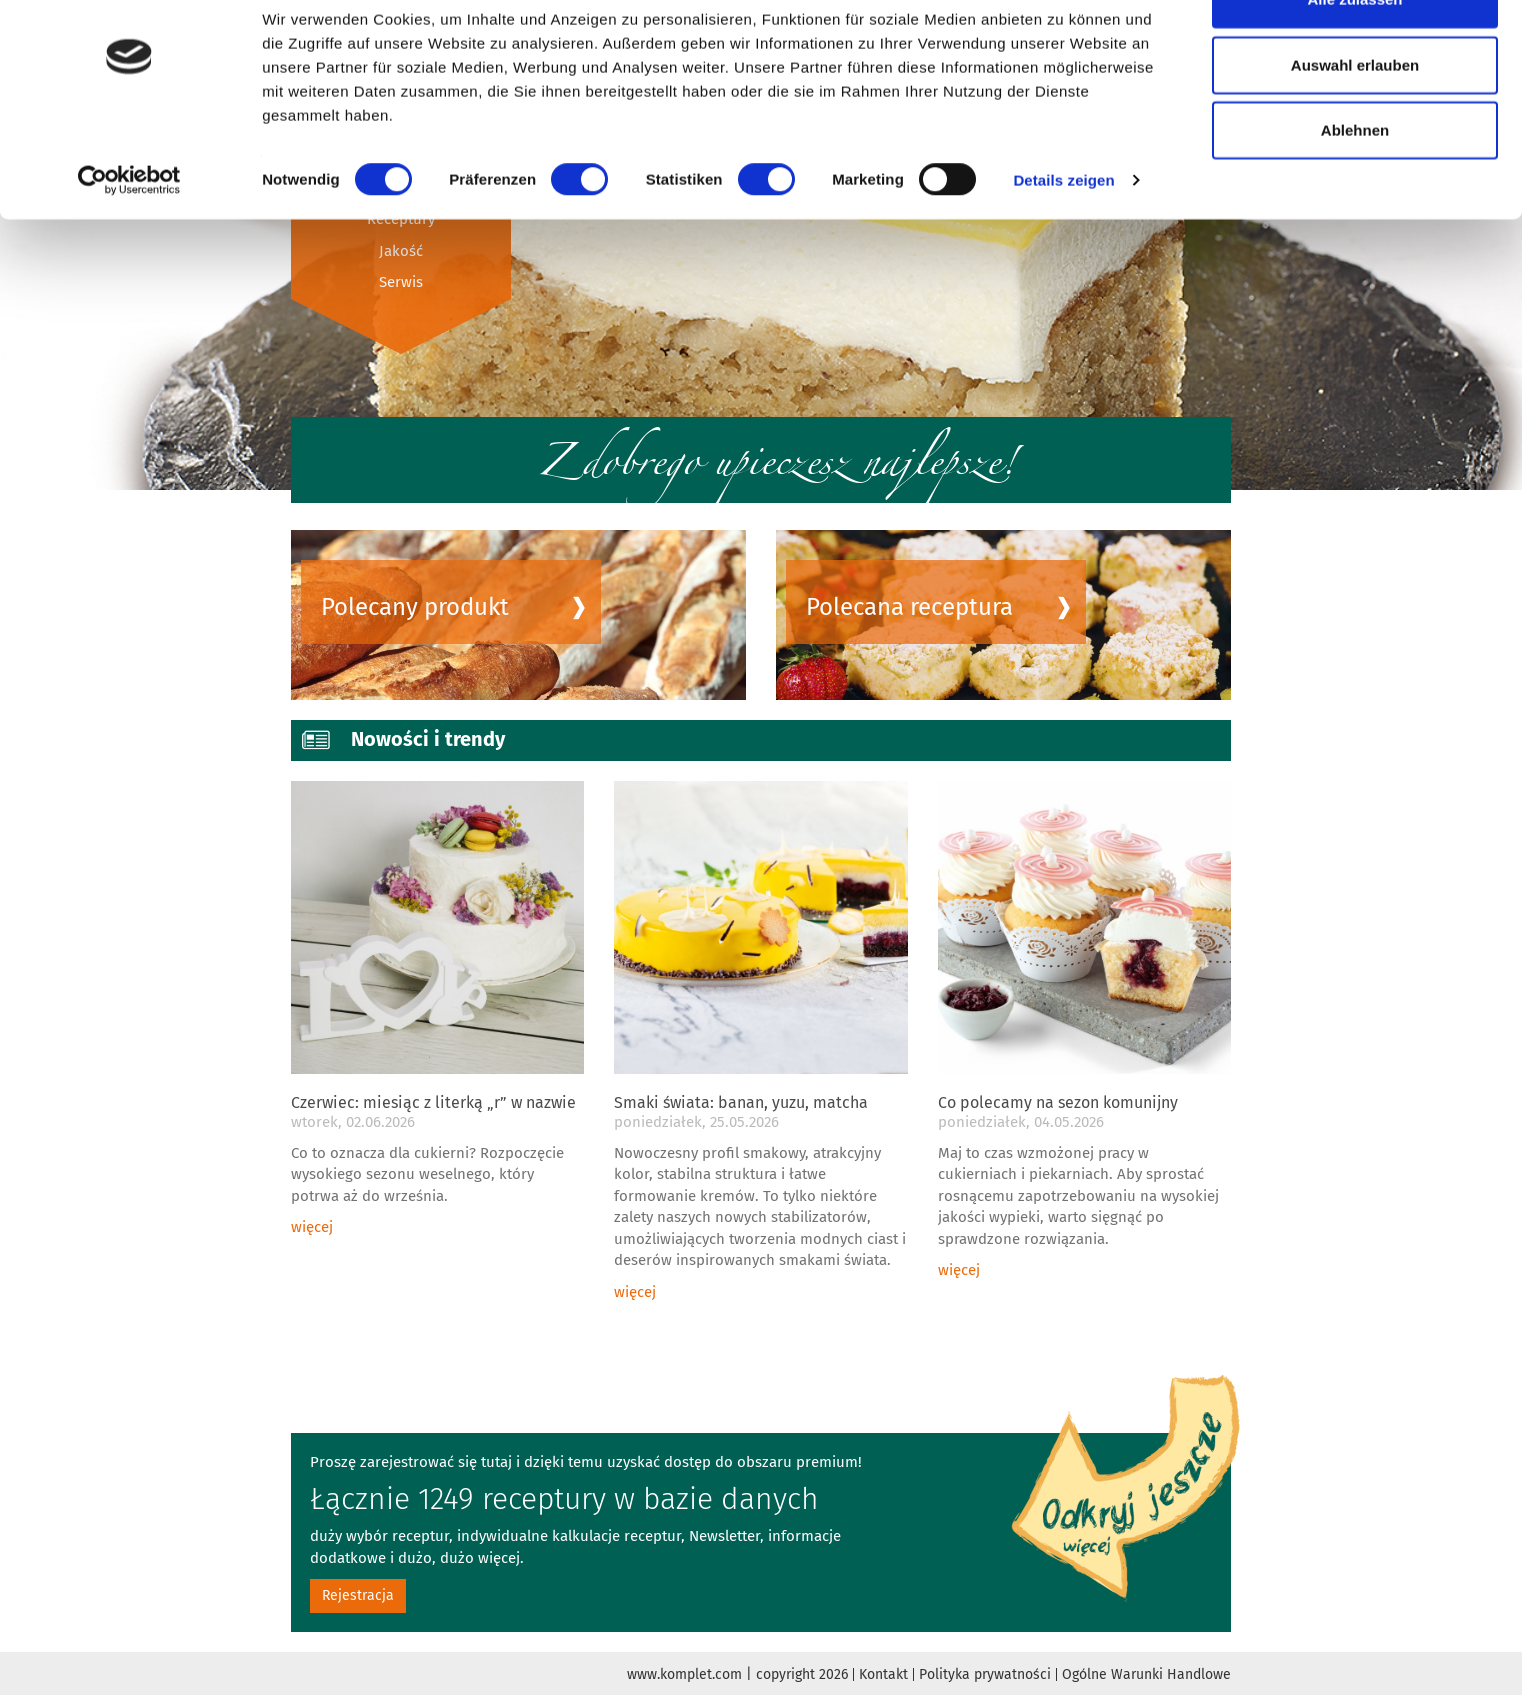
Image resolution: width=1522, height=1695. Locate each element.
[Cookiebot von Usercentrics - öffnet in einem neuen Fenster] (129, 234)
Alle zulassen (1354, 52)
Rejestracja (358, 1595)
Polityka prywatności (985, 1674)
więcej (312, 1227)
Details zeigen (1063, 233)
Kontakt (883, 1674)
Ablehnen (1355, 183)
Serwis (401, 282)
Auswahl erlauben (1355, 118)
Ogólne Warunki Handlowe (1146, 1674)
